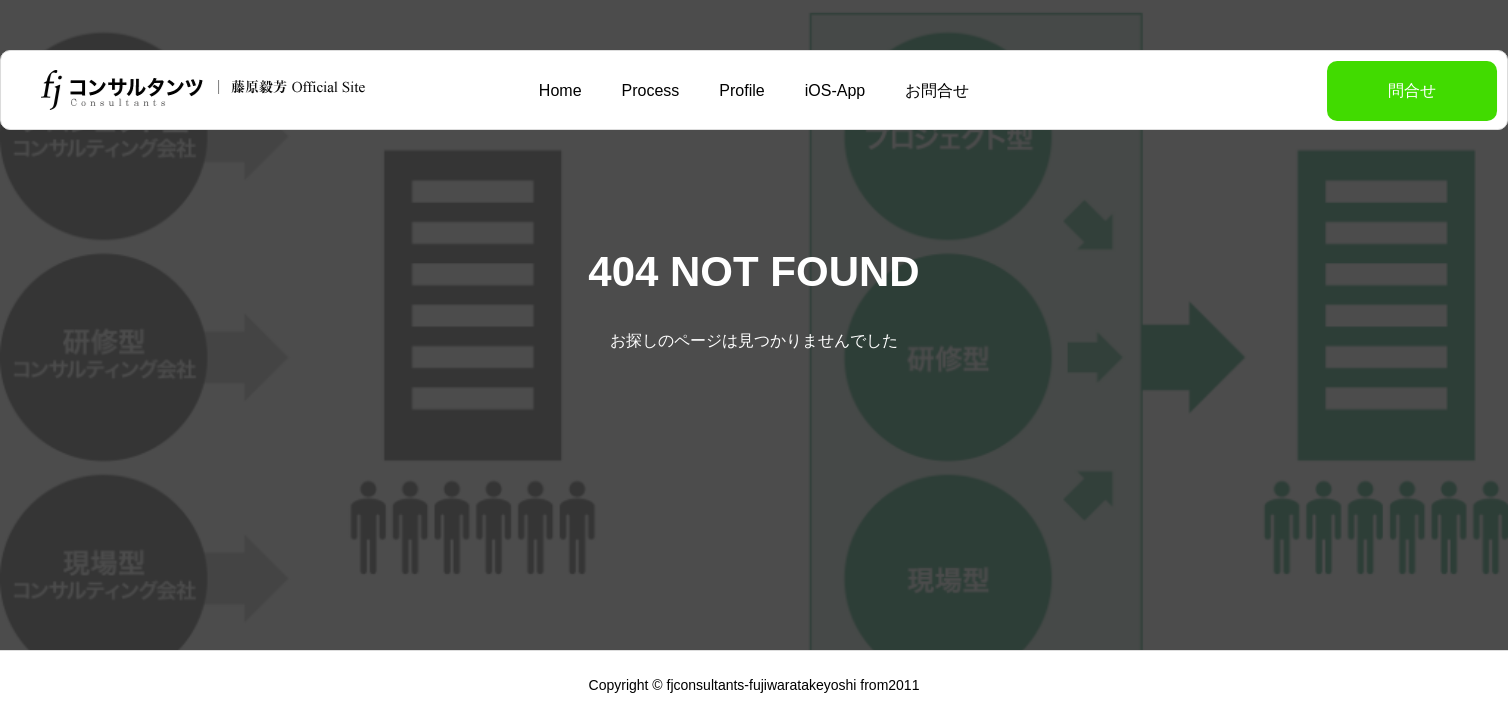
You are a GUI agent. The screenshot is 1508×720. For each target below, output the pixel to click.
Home (560, 90)
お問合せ (937, 90)
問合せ (1362, 90)
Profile (741, 90)
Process (651, 90)
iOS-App (835, 90)
